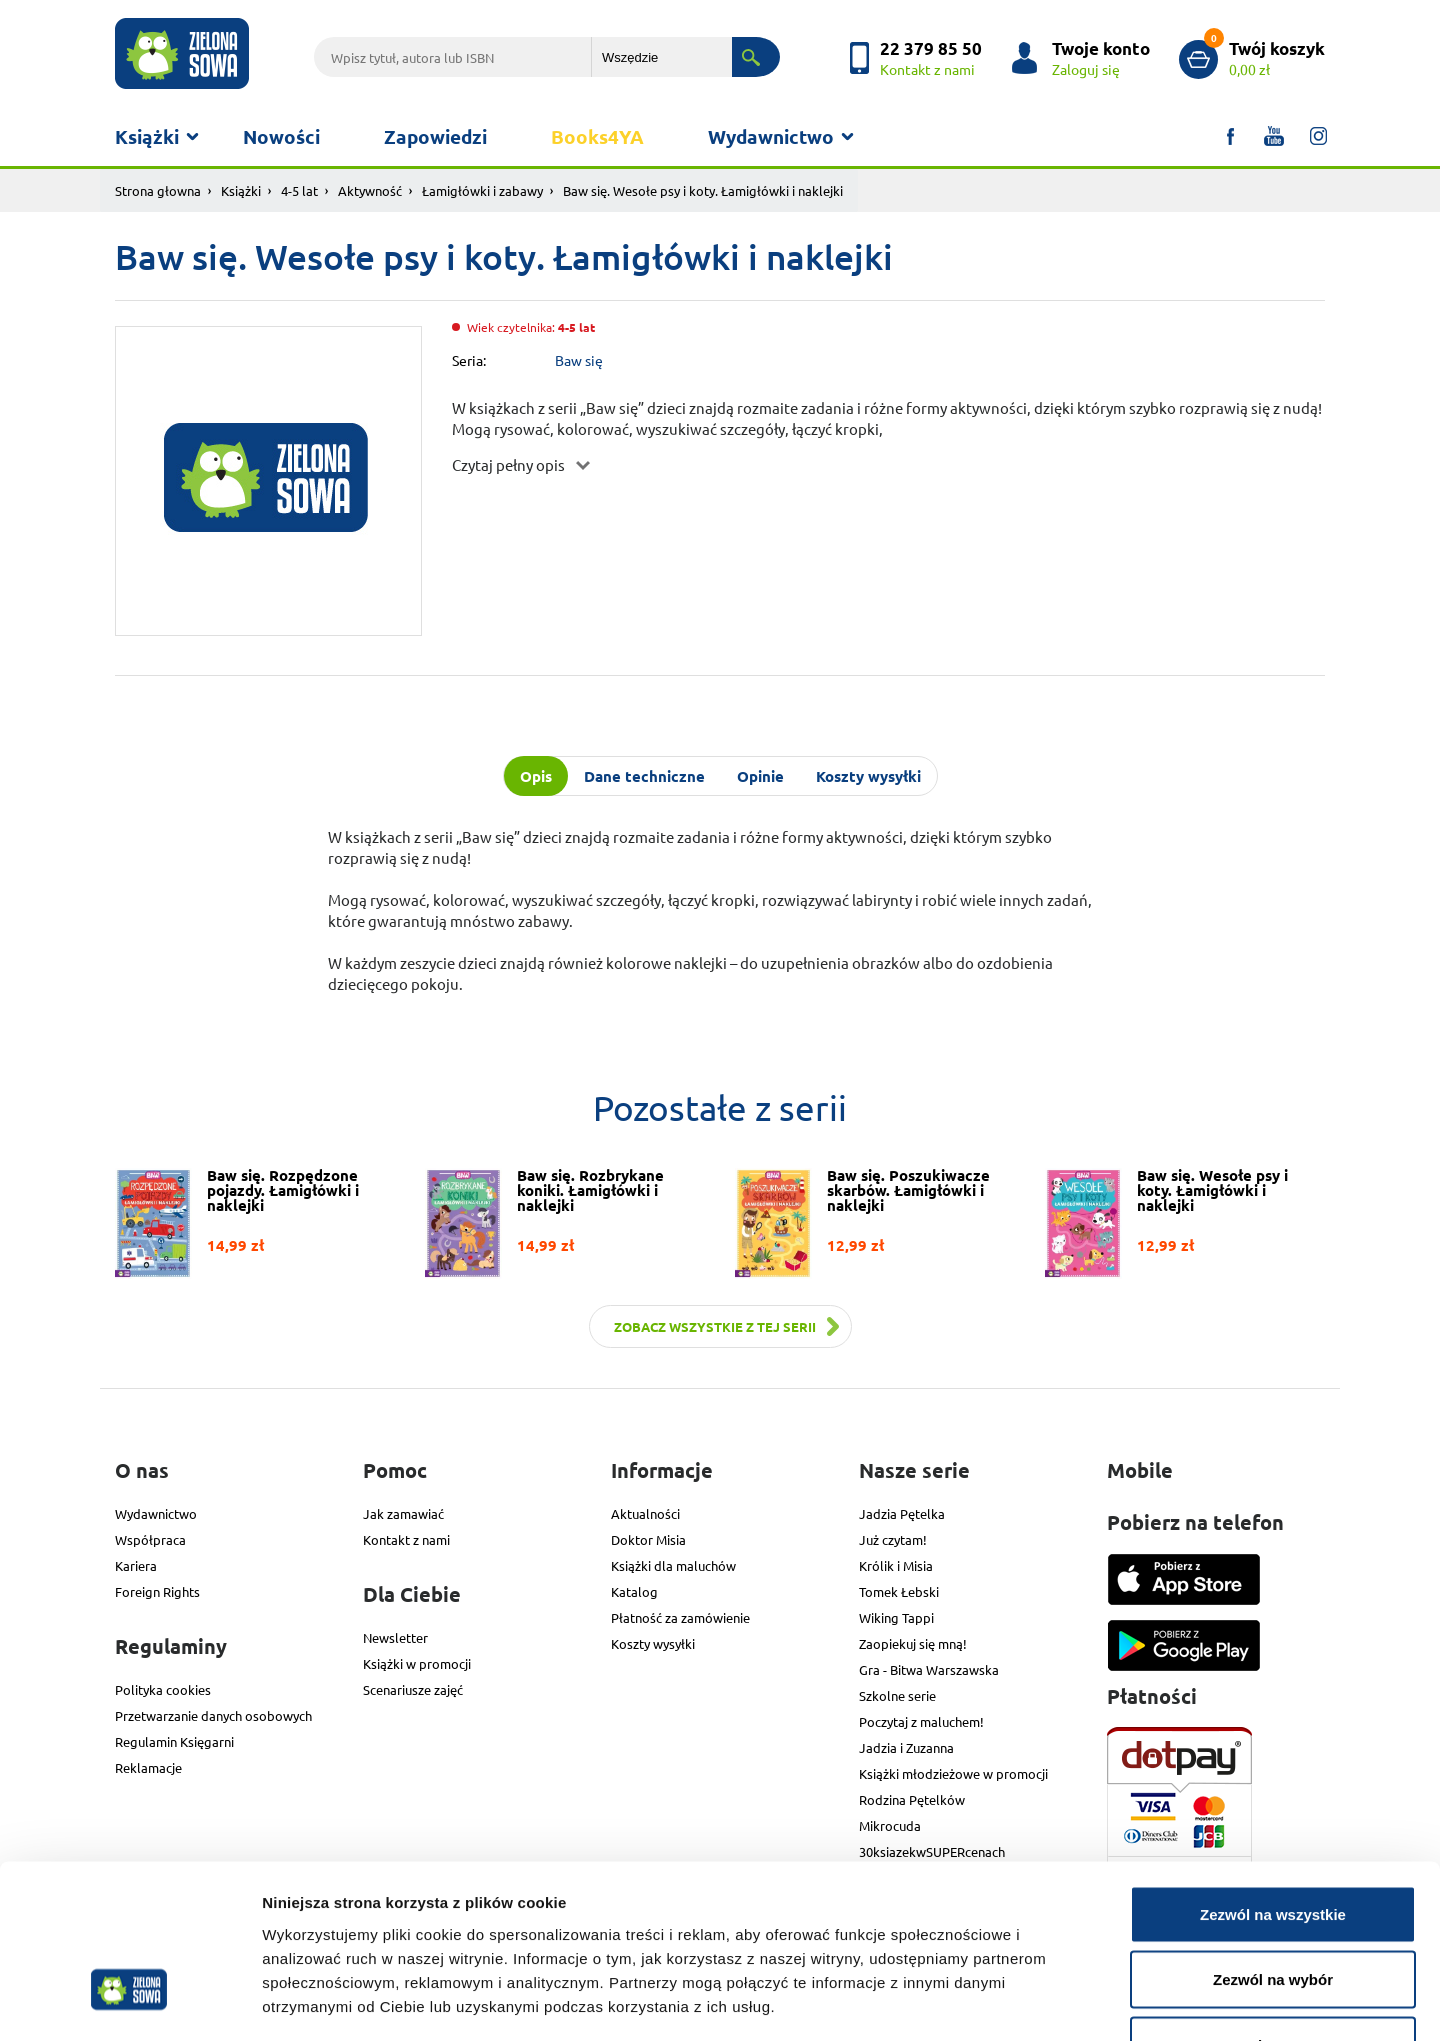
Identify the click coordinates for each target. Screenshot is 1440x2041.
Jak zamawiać (403, 1513)
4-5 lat (299, 190)
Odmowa (1272, 1909)
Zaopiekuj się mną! (913, 1643)
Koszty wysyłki (653, 1643)
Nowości (281, 136)
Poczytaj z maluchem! (921, 1721)
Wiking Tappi (896, 1617)
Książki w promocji (417, 1663)
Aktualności (645, 1513)
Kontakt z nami (406, 1539)
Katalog (634, 1591)
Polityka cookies (163, 1689)
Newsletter (395, 1637)
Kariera (136, 1565)
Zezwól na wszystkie (1273, 1778)
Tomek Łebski (899, 1591)
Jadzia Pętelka (902, 1513)
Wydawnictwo (771, 136)
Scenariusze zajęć (413, 1689)
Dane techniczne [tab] (644, 776)
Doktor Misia (648, 1539)
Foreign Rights (157, 1591)
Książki (147, 136)
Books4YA (597, 136)
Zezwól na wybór (1273, 1844)
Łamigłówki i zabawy (482, 190)
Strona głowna (158, 190)
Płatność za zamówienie (680, 1617)
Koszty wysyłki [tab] (868, 776)
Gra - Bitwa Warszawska (929, 1669)
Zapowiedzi (435, 136)
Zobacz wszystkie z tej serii (715, 1326)
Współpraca (150, 1539)
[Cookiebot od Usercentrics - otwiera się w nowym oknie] (129, 2002)
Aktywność (370, 190)
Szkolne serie (897, 1695)
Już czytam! (893, 1539)
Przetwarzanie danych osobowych (213, 1715)
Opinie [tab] (760, 776)
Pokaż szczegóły (1067, 2001)
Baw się (579, 360)
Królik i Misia (896, 1565)
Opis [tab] (536, 776)
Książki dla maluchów (673, 1565)
